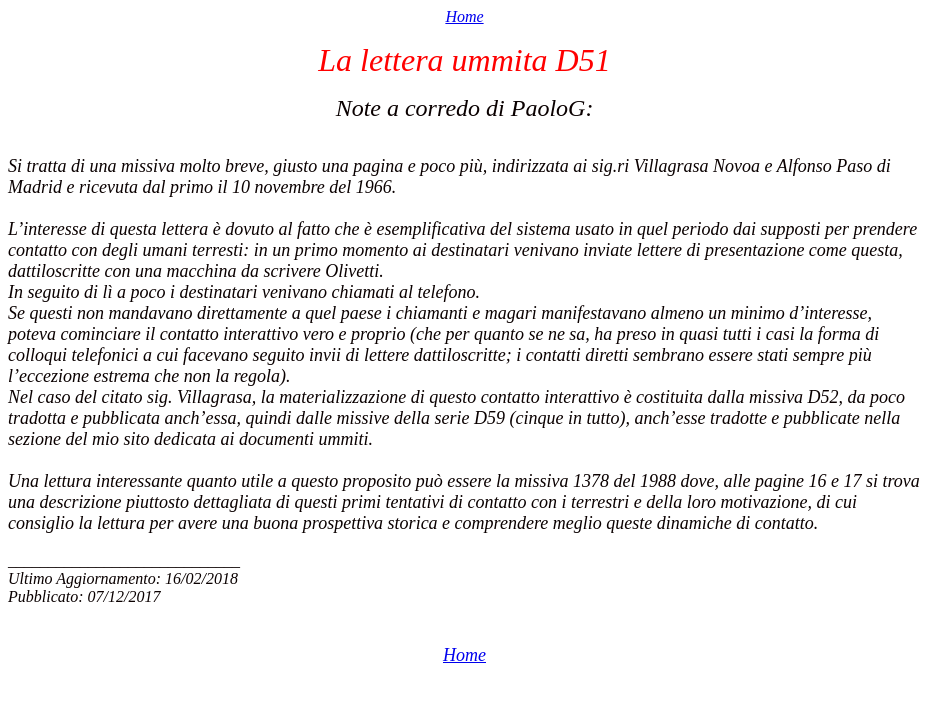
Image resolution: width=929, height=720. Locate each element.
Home (464, 16)
